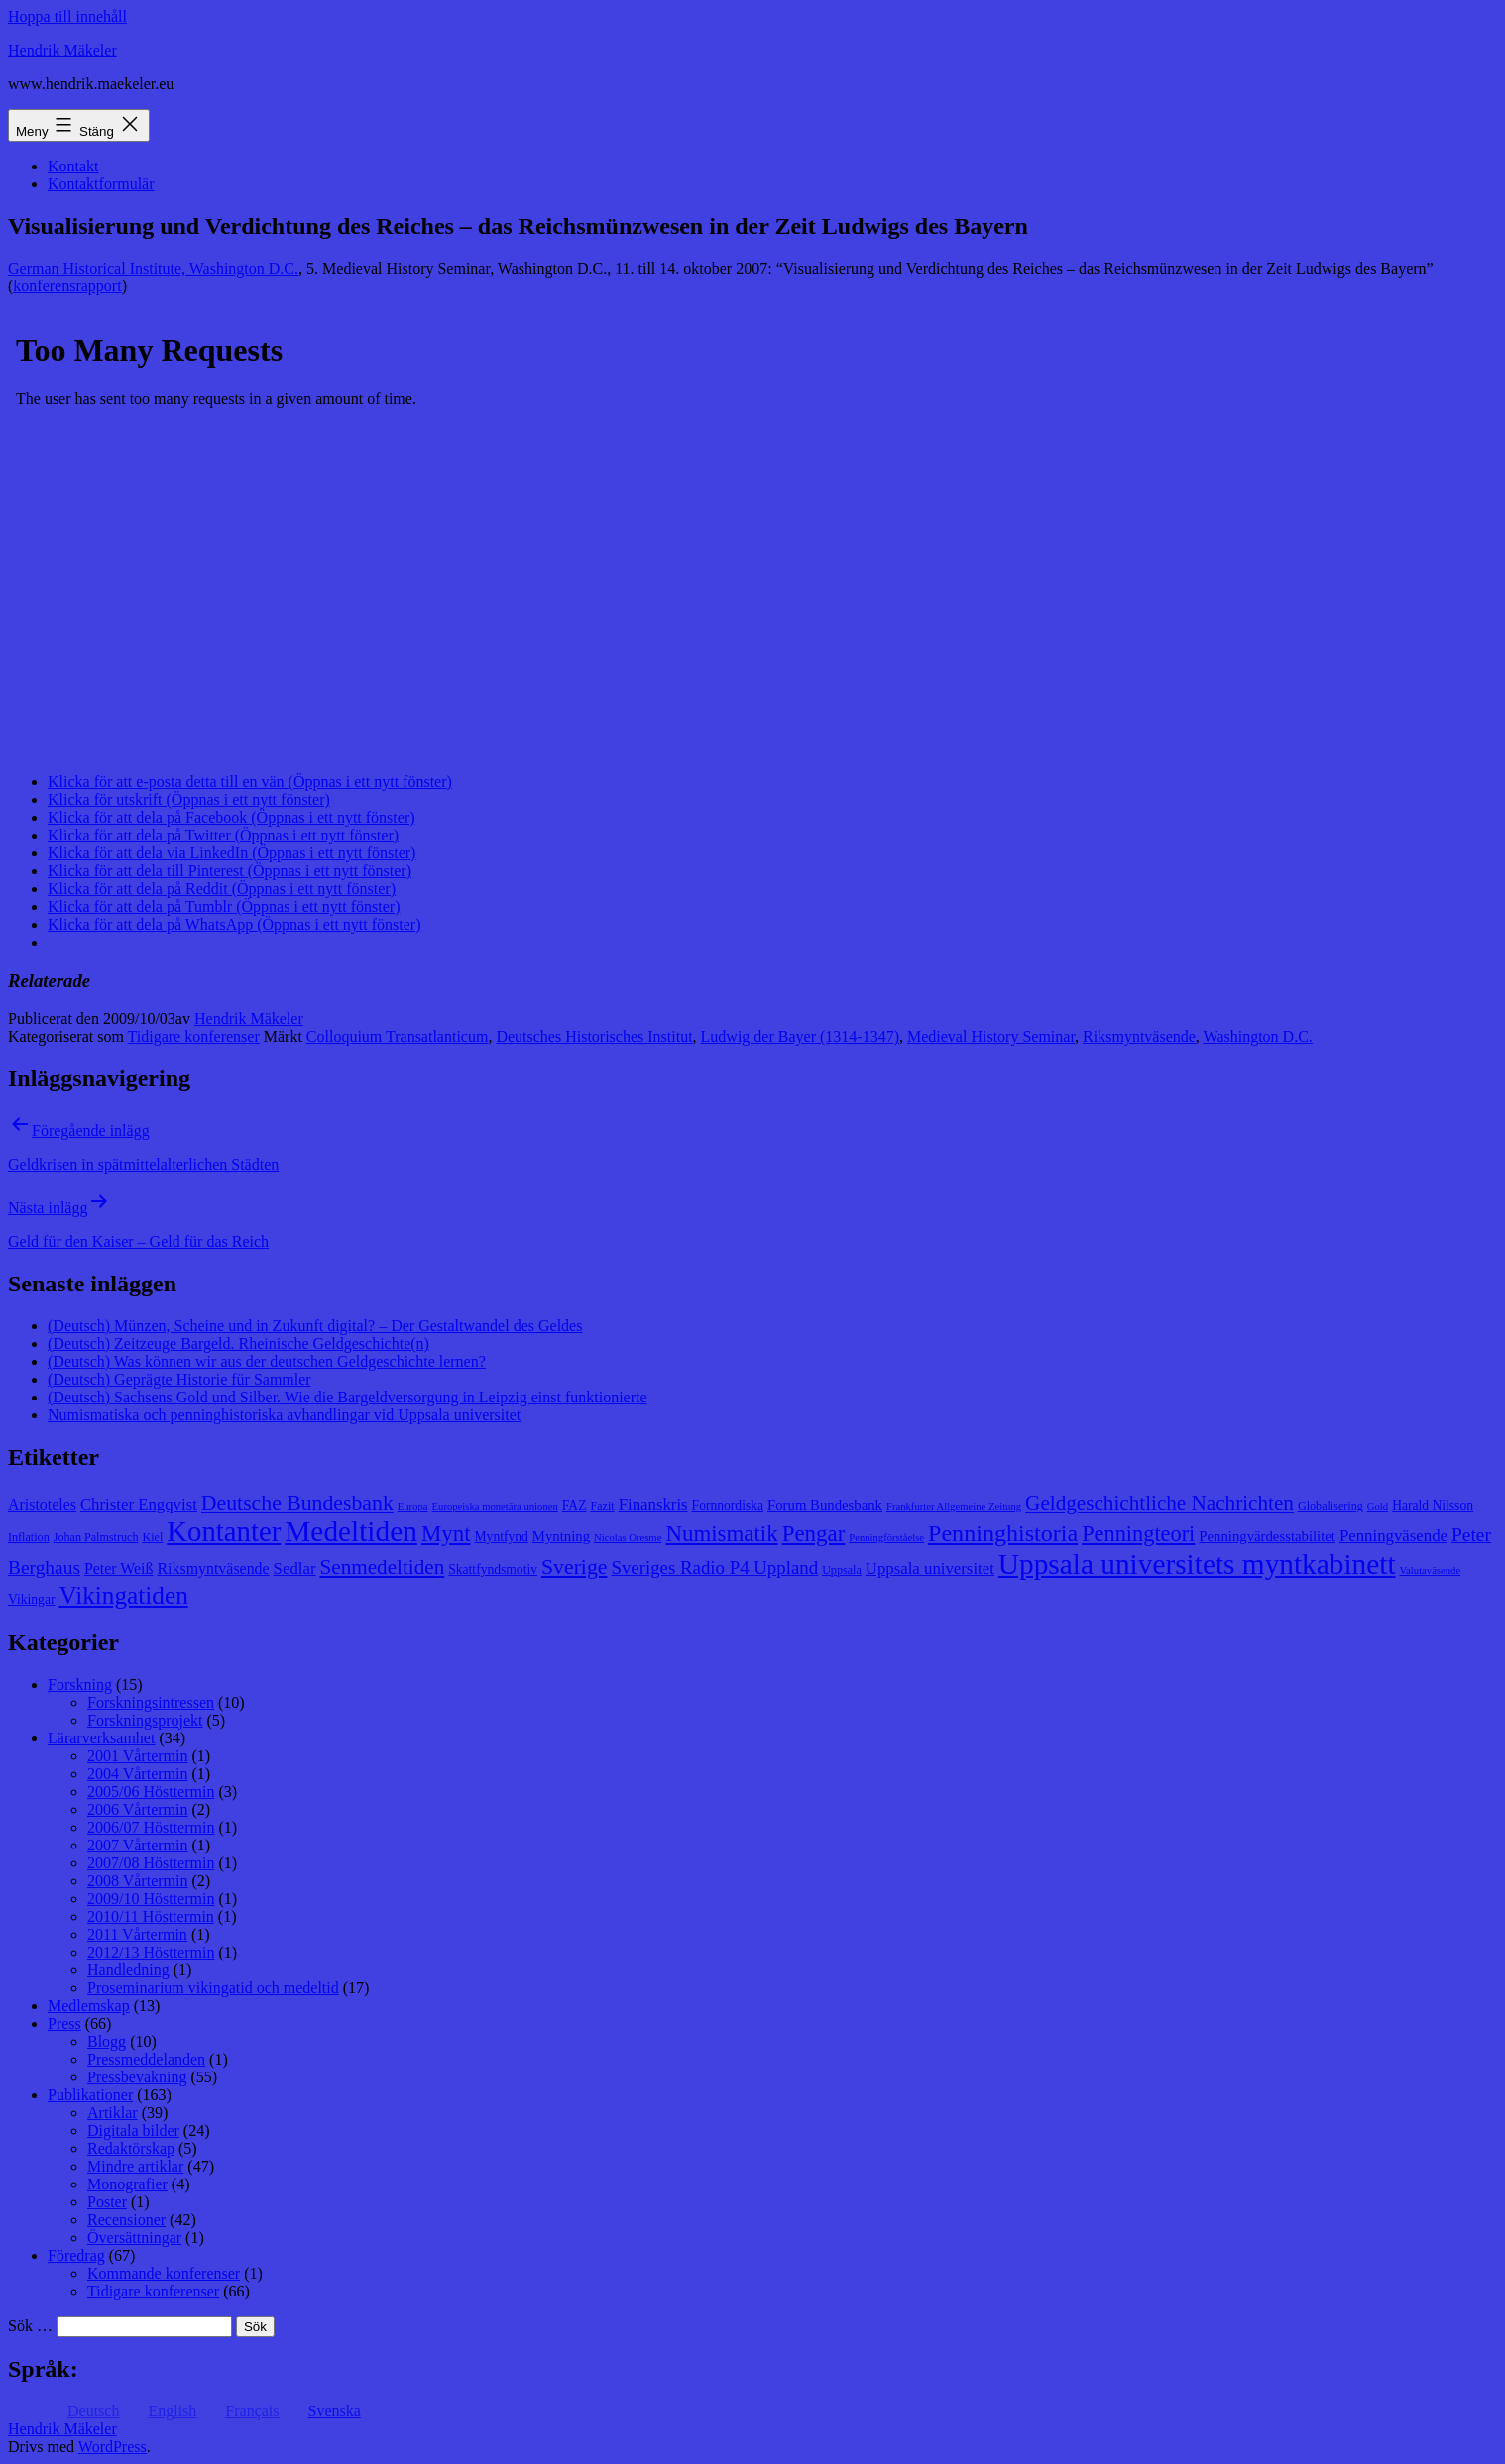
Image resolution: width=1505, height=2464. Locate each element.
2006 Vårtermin (137, 1809)
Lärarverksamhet (101, 1738)
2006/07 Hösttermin (150, 1827)
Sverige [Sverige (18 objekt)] (574, 1567)
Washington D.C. (1258, 1036)
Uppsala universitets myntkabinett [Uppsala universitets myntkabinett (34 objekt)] (1197, 1564)
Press (64, 2023)
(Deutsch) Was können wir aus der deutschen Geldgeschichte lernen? (267, 1361)
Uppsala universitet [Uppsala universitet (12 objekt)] (930, 1568)
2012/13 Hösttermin (150, 1952)
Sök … (30, 2325)
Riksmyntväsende (1139, 1036)
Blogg (106, 2041)
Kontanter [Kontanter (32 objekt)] (224, 1531)
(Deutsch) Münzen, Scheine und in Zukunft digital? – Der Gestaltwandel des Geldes (315, 1325)
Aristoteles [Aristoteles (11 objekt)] (42, 1504)
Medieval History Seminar (991, 1036)
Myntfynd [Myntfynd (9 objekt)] (501, 1536)
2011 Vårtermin (137, 1934)
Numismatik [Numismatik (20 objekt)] (721, 1533)
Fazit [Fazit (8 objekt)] (602, 1505)
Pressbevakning (136, 2077)
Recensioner (126, 2219)
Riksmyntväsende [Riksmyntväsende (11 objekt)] (214, 1568)
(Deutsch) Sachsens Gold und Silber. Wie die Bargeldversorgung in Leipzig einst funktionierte (347, 1397)
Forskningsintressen (150, 1702)
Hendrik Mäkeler (62, 50)
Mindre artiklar (135, 2166)
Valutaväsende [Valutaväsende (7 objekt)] (1430, 1570)
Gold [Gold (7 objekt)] (1377, 1506)
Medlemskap (89, 2005)
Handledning (128, 1969)
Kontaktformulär (101, 183)
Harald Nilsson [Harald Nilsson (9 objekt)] (1432, 1505)
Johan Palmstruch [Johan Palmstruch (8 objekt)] (96, 1537)
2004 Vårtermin (137, 1773)
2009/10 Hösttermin (150, 1898)
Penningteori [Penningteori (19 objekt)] (1138, 1533)
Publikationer (90, 2094)
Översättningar (134, 2237)
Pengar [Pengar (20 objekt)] (814, 1533)
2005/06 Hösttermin (150, 1791)
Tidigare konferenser (194, 1036)
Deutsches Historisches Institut (594, 1036)
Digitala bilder (133, 2130)
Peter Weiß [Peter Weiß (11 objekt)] (119, 1568)
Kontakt (73, 166)
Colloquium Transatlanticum (397, 1036)
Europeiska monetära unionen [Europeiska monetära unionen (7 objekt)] (495, 1506)
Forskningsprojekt (144, 1720)
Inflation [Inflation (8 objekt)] (29, 1537)
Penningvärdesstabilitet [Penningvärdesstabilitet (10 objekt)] (1267, 1536)
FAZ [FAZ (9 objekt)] (574, 1505)
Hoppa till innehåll (67, 16)
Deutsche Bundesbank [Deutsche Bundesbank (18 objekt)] (297, 1502)
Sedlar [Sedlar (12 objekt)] (295, 1568)
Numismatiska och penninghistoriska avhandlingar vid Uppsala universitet (284, 1414)
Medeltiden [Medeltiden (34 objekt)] (351, 1531)
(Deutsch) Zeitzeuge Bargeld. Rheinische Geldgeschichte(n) (238, 1343)
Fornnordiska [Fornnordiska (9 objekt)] (727, 1505)
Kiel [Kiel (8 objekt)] (152, 1537)
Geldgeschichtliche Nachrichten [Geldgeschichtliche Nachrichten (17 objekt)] (1159, 1502)
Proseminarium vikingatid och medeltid (213, 1987)
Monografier (127, 2184)
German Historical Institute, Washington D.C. (153, 268)
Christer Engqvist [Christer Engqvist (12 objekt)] (138, 1504)
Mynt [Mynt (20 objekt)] (446, 1533)
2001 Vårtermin (137, 1755)
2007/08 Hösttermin (150, 1862)
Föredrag (76, 2255)
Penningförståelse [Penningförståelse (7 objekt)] (886, 1537)
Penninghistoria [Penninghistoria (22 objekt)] (1003, 1533)
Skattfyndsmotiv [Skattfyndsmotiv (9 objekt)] (492, 1569)
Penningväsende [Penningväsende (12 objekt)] (1393, 1535)
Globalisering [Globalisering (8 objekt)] (1330, 1505)
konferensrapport (67, 286)
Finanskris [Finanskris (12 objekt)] (653, 1504)
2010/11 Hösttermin (150, 1916)
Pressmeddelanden (146, 2059)
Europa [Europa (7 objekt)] (413, 1506)
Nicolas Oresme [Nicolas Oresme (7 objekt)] (627, 1537)
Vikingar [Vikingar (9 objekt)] (31, 1599)
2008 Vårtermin (137, 1880)
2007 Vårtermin (137, 1845)
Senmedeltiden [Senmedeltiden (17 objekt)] (381, 1567)
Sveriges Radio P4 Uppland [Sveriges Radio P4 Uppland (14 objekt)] (714, 1567)
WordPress (112, 2446)
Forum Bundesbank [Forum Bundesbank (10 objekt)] (824, 1504)
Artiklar (112, 2112)
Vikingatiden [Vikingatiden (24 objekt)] (122, 1595)
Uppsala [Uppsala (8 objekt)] (842, 1570)
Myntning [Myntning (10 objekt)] (561, 1536)
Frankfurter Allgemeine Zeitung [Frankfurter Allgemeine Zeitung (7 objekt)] (953, 1506)
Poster (107, 2201)
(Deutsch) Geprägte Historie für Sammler (179, 1379)
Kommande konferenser (163, 2273)
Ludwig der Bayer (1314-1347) (800, 1036)
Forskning (80, 1684)
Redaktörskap (130, 2148)
